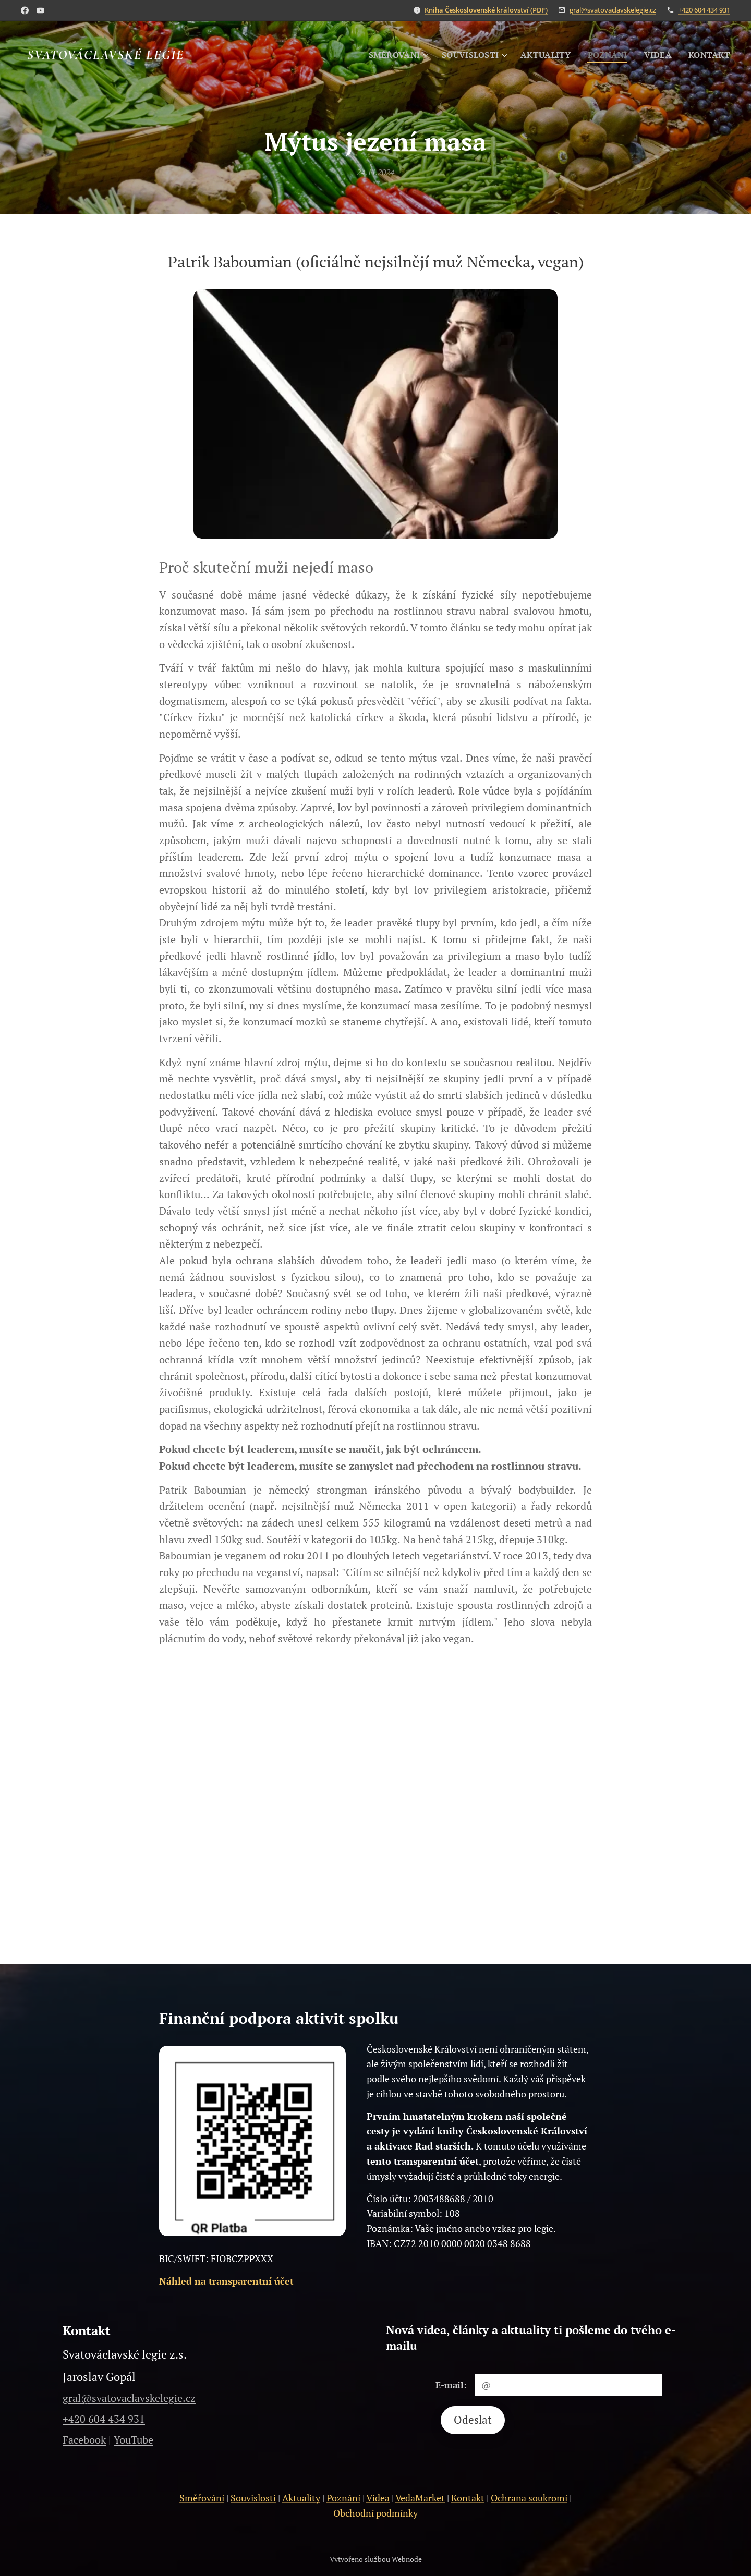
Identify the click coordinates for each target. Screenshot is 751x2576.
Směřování (201, 2498)
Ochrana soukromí (529, 2498)
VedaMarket (420, 2498)
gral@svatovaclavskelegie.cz (613, 10)
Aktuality (301, 2498)
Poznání (343, 2498)
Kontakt (467, 2498)
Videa (378, 2498)
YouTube (133, 2440)
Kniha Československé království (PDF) (486, 10)
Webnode (407, 2559)
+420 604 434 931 (704, 10)
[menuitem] (388, 55)
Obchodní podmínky (375, 2513)
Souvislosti (253, 2498)
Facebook (84, 2440)
